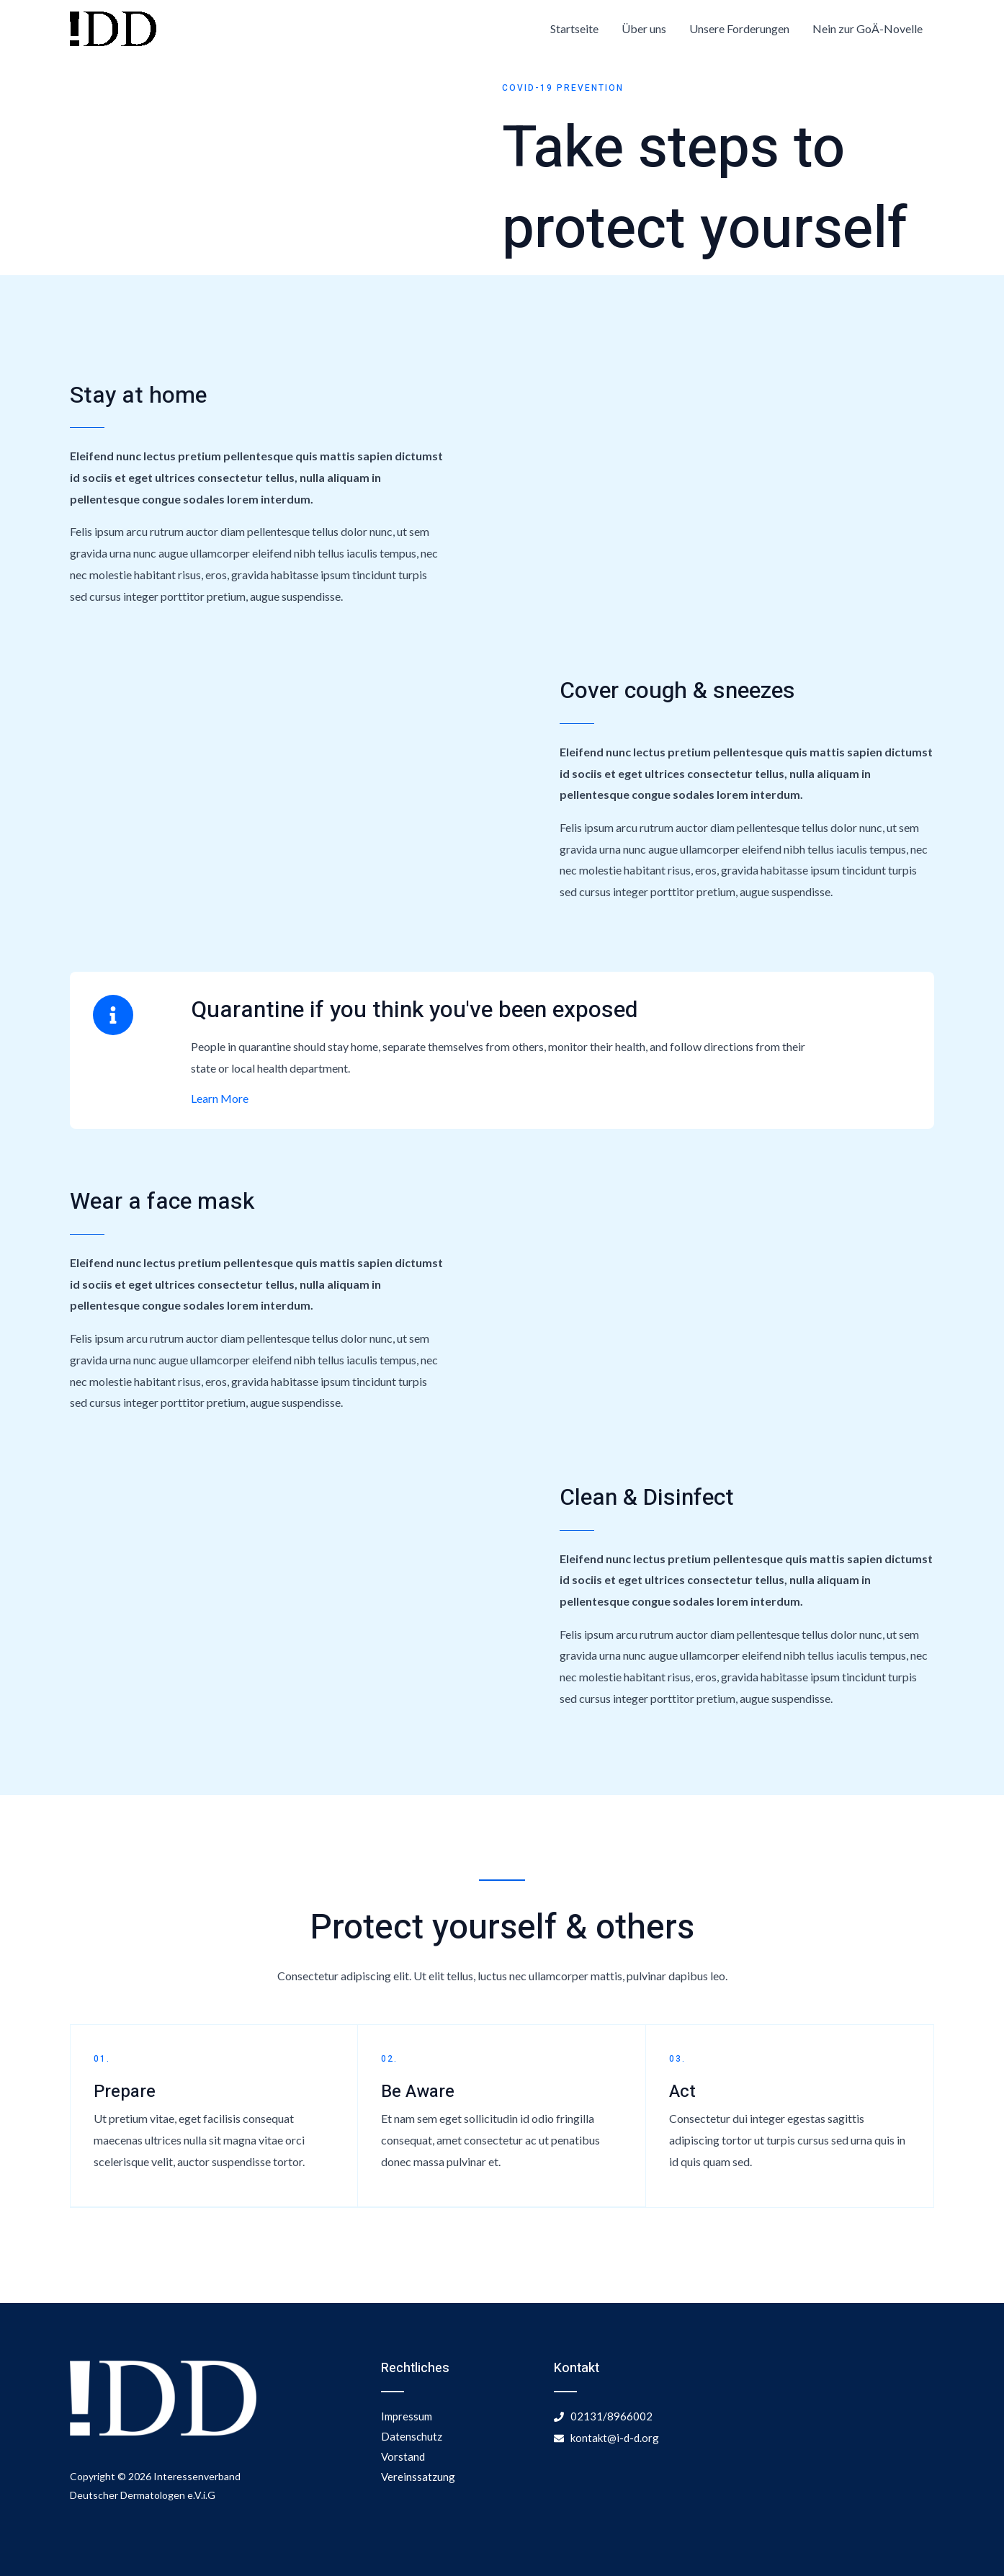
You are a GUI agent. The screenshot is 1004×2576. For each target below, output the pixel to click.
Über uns (644, 28)
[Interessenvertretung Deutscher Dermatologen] (113, 27)
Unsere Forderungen (739, 28)
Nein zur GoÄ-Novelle (867, 28)
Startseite (574, 28)
